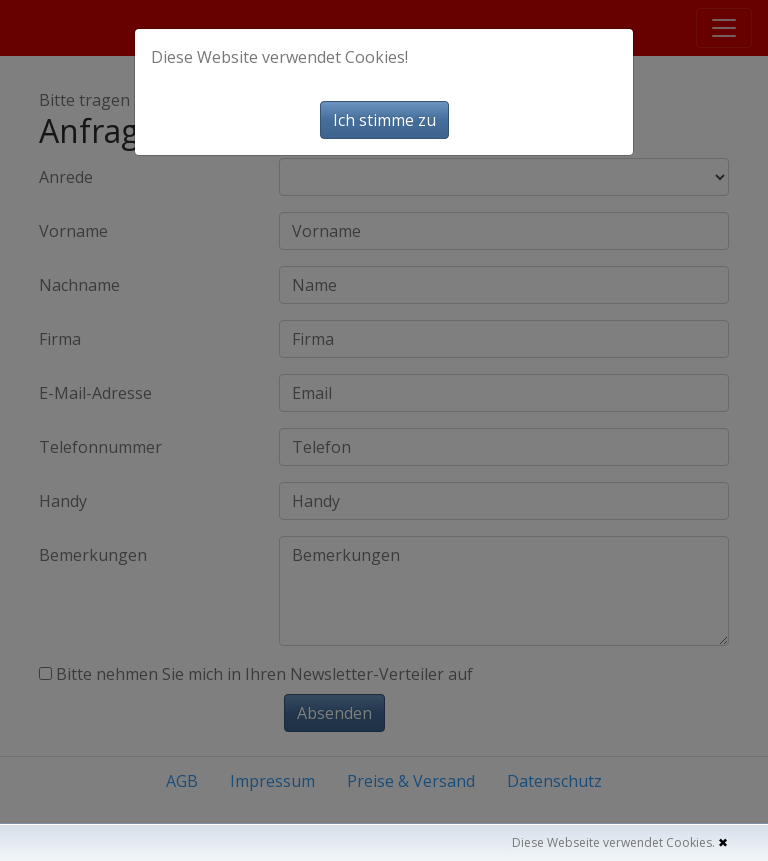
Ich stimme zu (384, 120)
